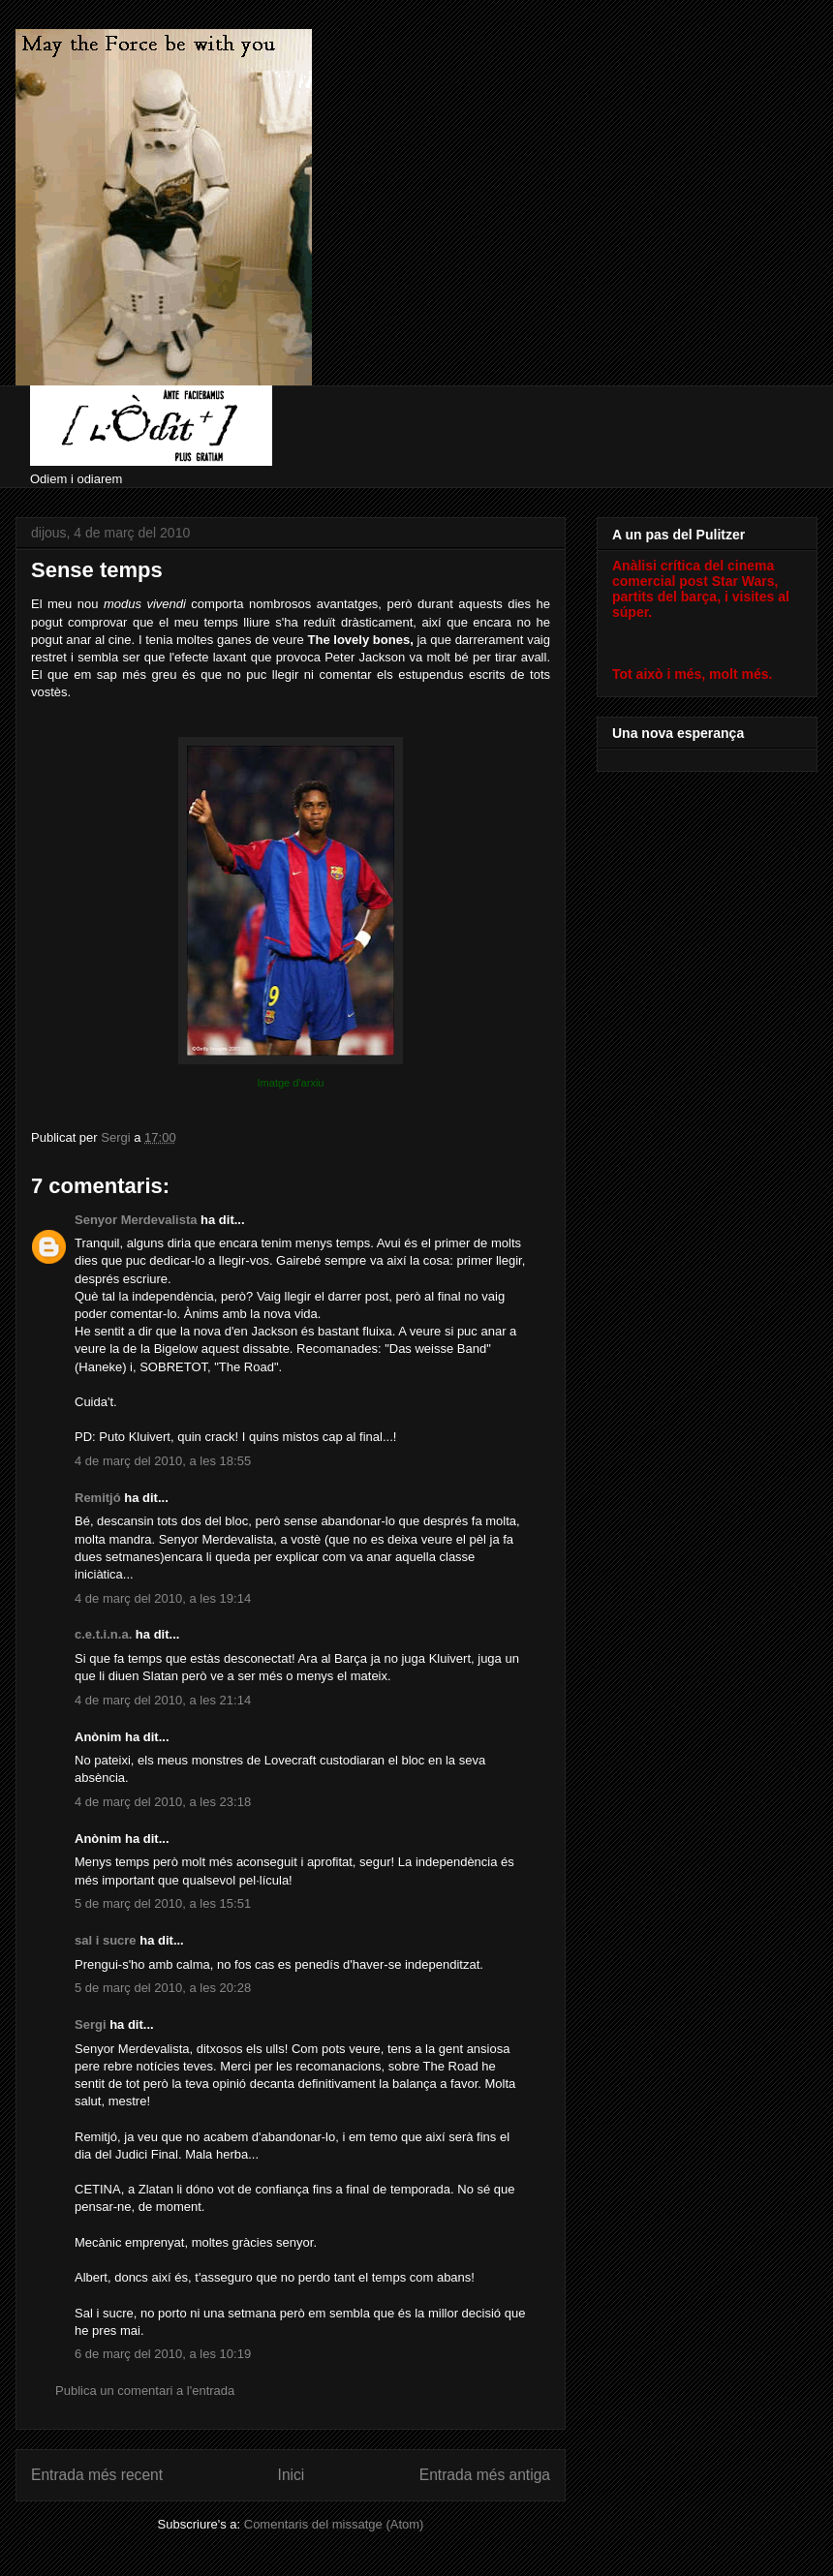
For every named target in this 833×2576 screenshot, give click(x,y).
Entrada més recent (97, 2475)
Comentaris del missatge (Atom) (334, 2524)
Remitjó (98, 1497)
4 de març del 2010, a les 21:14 (163, 1700)
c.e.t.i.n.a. (103, 1634)
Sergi (91, 2024)
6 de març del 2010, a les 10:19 (163, 2353)
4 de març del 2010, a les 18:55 (163, 1461)
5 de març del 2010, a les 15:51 (163, 1903)
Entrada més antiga (484, 2475)
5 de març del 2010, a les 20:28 (163, 1987)
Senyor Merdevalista (136, 1219)
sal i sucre (106, 1940)
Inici (291, 2475)
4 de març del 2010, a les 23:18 (163, 1801)
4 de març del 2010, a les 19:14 (163, 1598)
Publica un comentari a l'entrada (144, 2390)
